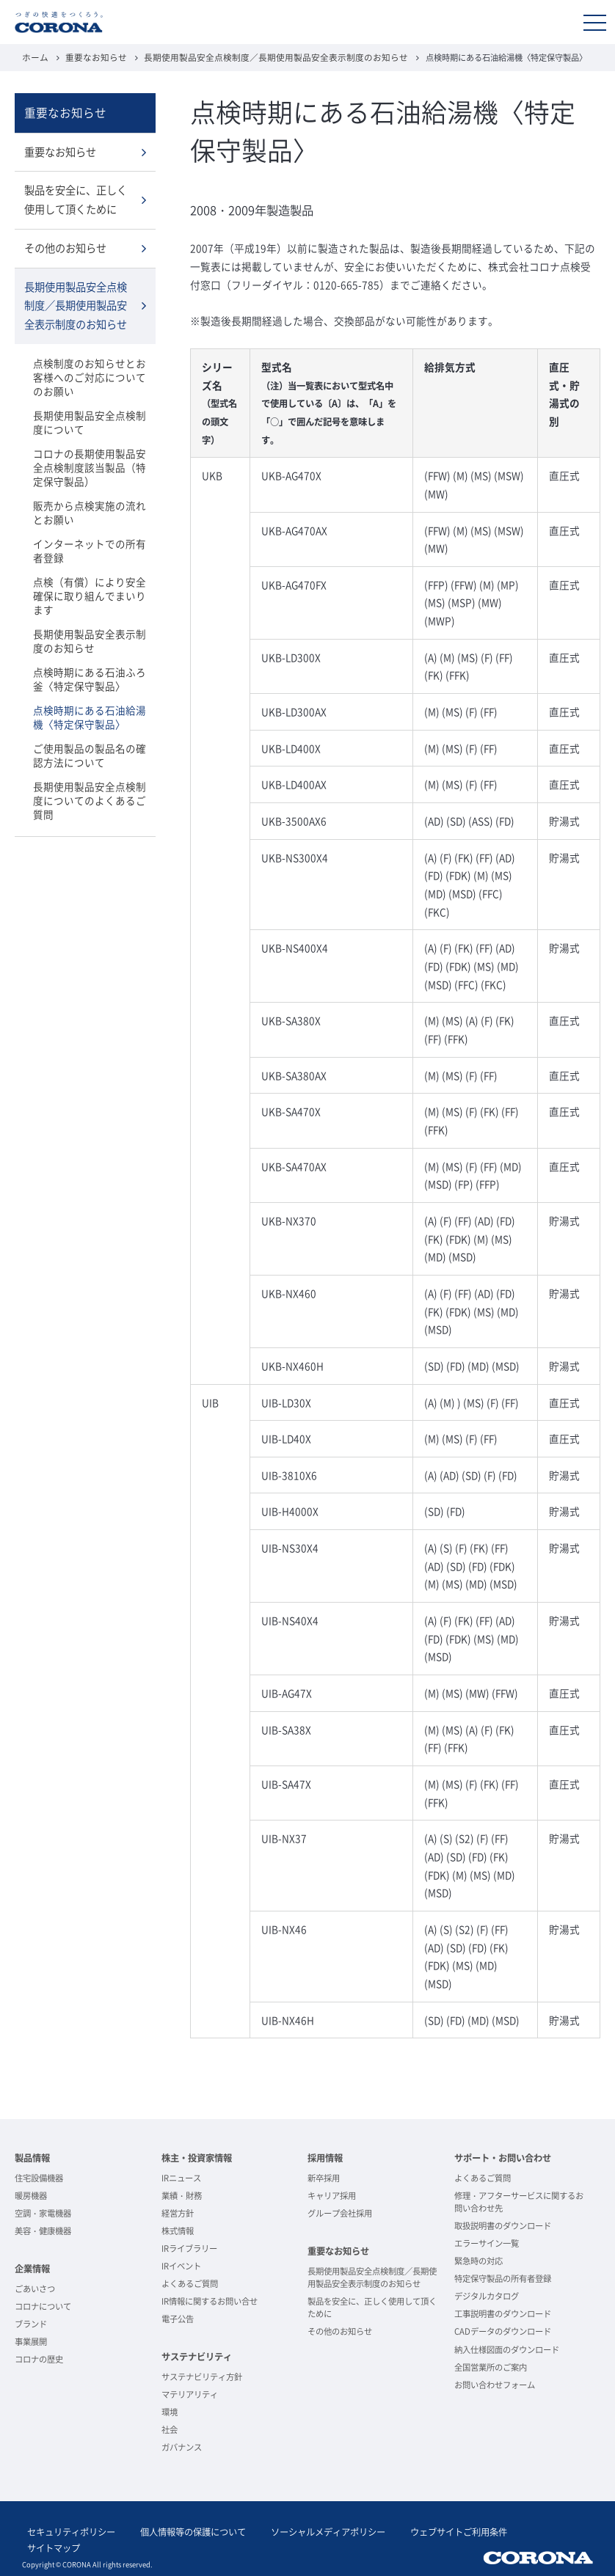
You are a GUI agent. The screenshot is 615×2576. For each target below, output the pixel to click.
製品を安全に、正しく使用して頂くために (75, 196)
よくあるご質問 (189, 2283)
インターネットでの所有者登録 (90, 537)
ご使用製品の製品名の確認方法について (90, 722)
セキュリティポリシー (66, 2529)
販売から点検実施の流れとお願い (90, 499)
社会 (169, 2429)
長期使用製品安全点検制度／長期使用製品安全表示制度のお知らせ (258, 57)
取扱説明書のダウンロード (502, 2225)
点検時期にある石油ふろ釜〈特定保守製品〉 (90, 648)
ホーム (34, 57)
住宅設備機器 (39, 2177)
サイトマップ (512, 2529)
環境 (169, 2411)
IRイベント (181, 2265)
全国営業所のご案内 (490, 2366)
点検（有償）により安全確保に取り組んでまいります (90, 574)
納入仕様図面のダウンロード (506, 2349)
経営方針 (177, 2212)
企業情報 (32, 2268)
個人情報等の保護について (177, 2529)
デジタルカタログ (486, 2295)
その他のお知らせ (65, 244)
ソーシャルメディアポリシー (302, 2529)
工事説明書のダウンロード (502, 2313)
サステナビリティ (196, 2356)
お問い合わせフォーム (494, 2384)
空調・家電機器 (43, 2212)
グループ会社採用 (340, 2212)
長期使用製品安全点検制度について (90, 412)
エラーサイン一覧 (486, 2242)
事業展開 (31, 2341)
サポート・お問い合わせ (502, 2157)
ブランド (31, 2323)
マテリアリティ (189, 2393)
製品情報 (32, 2157)
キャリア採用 (332, 2195)
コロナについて (43, 2305)
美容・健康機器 (43, 2230)
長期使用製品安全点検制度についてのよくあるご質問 (90, 758)
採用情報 (325, 2157)
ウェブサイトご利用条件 (422, 2529)
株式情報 (177, 2230)
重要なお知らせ (91, 57)
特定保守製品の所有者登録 (502, 2278)
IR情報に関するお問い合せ (209, 2300)
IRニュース (181, 2177)
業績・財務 (181, 2195)
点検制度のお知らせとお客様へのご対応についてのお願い (90, 368)
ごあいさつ (35, 2288)
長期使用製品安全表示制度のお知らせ (90, 610)
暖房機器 (31, 2195)
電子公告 (177, 2318)
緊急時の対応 (478, 2260)
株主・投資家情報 (196, 2157)
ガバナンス (181, 2446)
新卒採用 (324, 2177)
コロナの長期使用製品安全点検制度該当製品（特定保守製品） (90, 456)
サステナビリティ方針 (201, 2376)
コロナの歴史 (39, 2358)
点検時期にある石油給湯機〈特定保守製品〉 (90, 684)
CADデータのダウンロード (502, 2330)
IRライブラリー (189, 2248)
